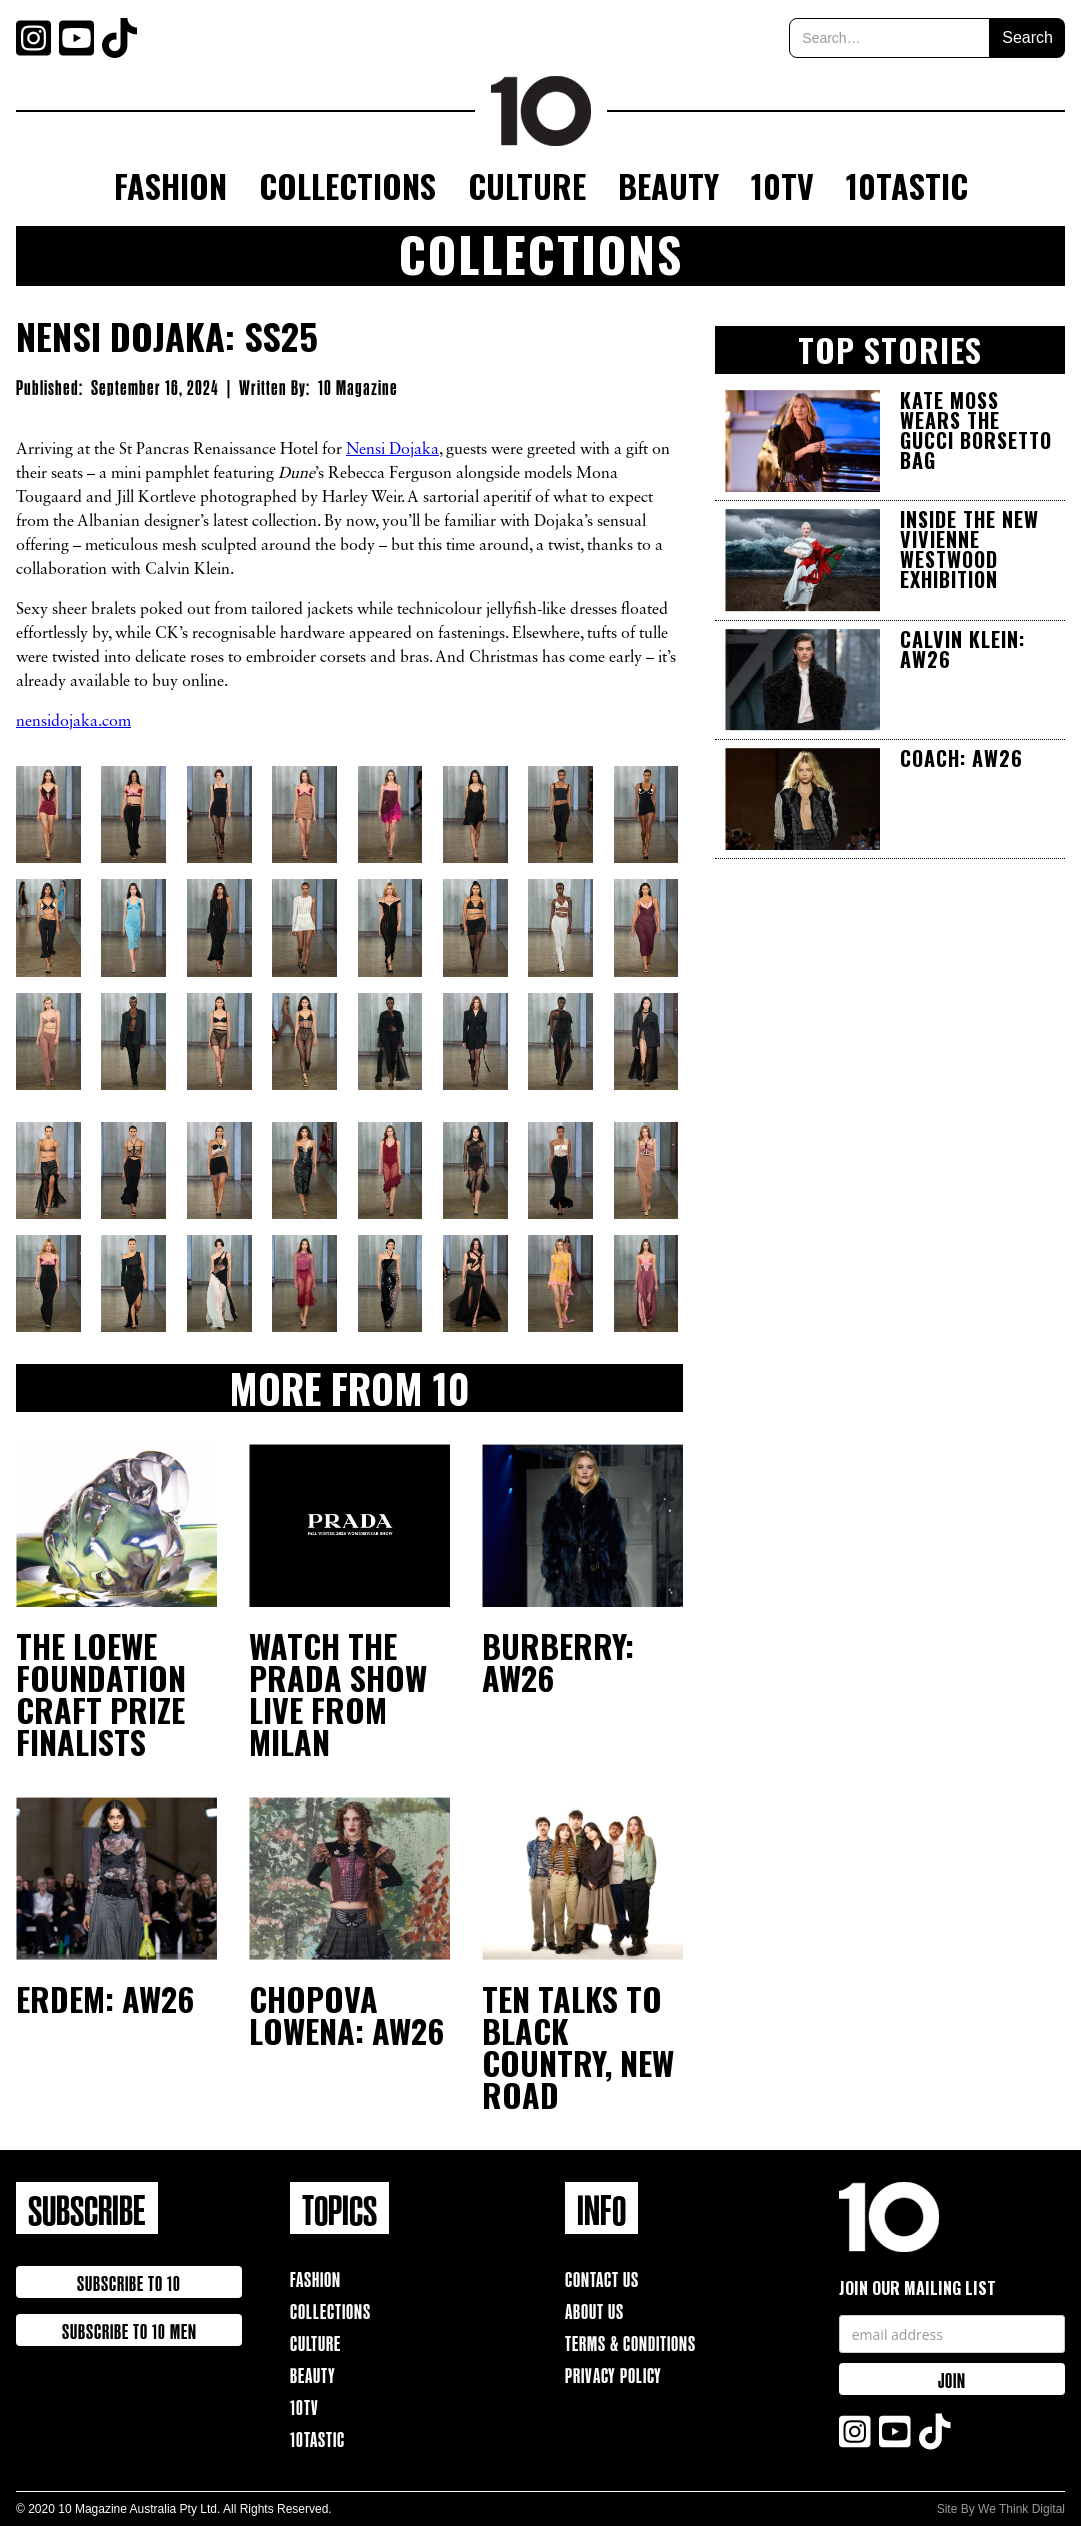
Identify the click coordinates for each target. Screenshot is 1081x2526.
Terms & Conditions (630, 2341)
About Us (594, 2309)
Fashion (170, 185)
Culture (527, 185)
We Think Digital (1021, 2509)
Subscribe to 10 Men (129, 2329)
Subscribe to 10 (129, 2281)
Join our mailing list (917, 2288)
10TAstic (317, 2437)
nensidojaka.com (73, 722)
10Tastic (907, 185)
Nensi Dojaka (392, 450)
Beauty (668, 185)
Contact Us (602, 2277)
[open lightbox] (50, 814)
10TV (782, 185)
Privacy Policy (613, 2373)
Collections (347, 185)
